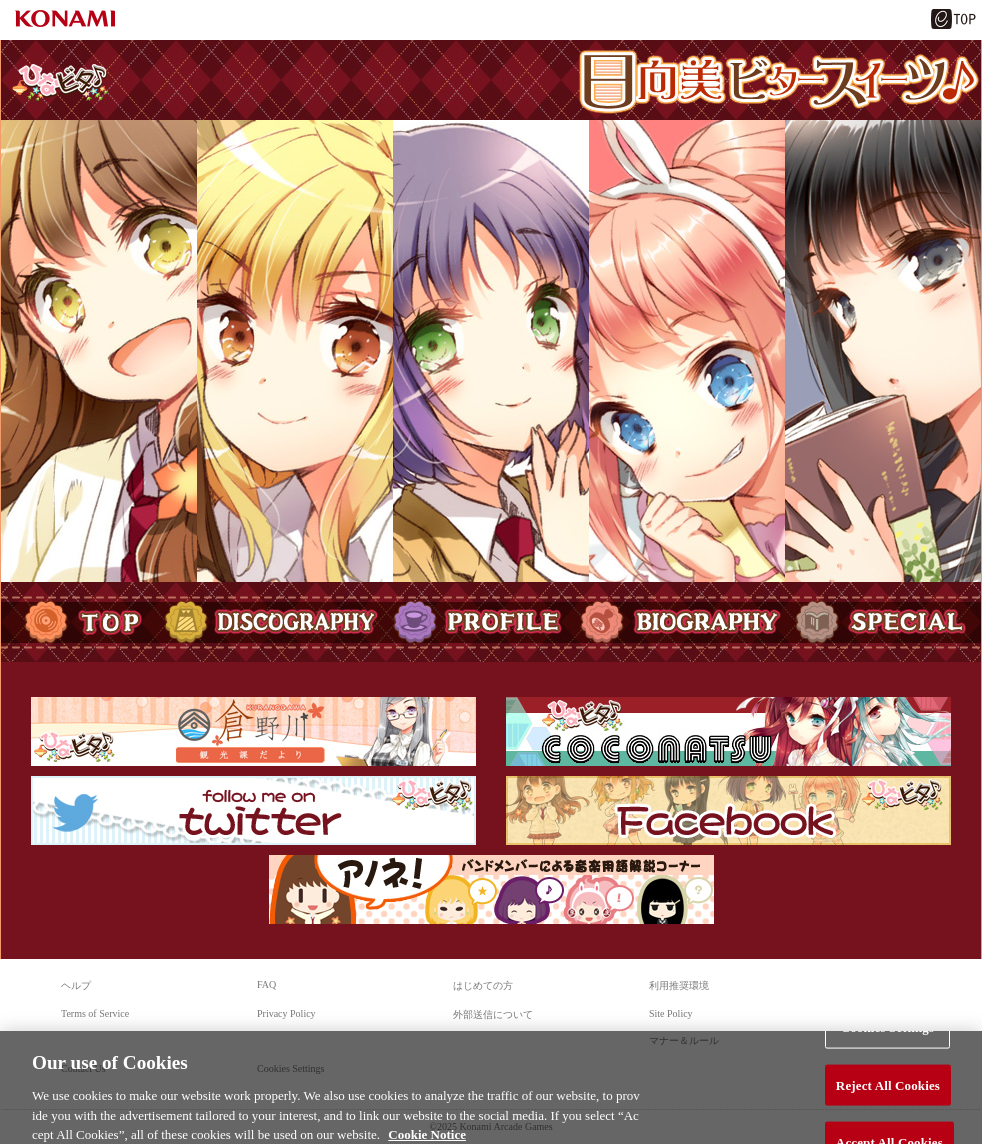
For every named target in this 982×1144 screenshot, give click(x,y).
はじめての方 (483, 985)
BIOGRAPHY (679, 622)
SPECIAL (885, 622)
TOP (78, 622)
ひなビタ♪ (59, 81)
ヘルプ (76, 985)
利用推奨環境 (679, 985)
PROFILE (478, 622)
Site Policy (671, 1013)
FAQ (266, 984)
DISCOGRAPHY (271, 622)
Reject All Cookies (888, 1090)
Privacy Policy (286, 1013)
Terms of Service (95, 1013)
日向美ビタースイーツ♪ (779, 82)
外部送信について (493, 1014)
